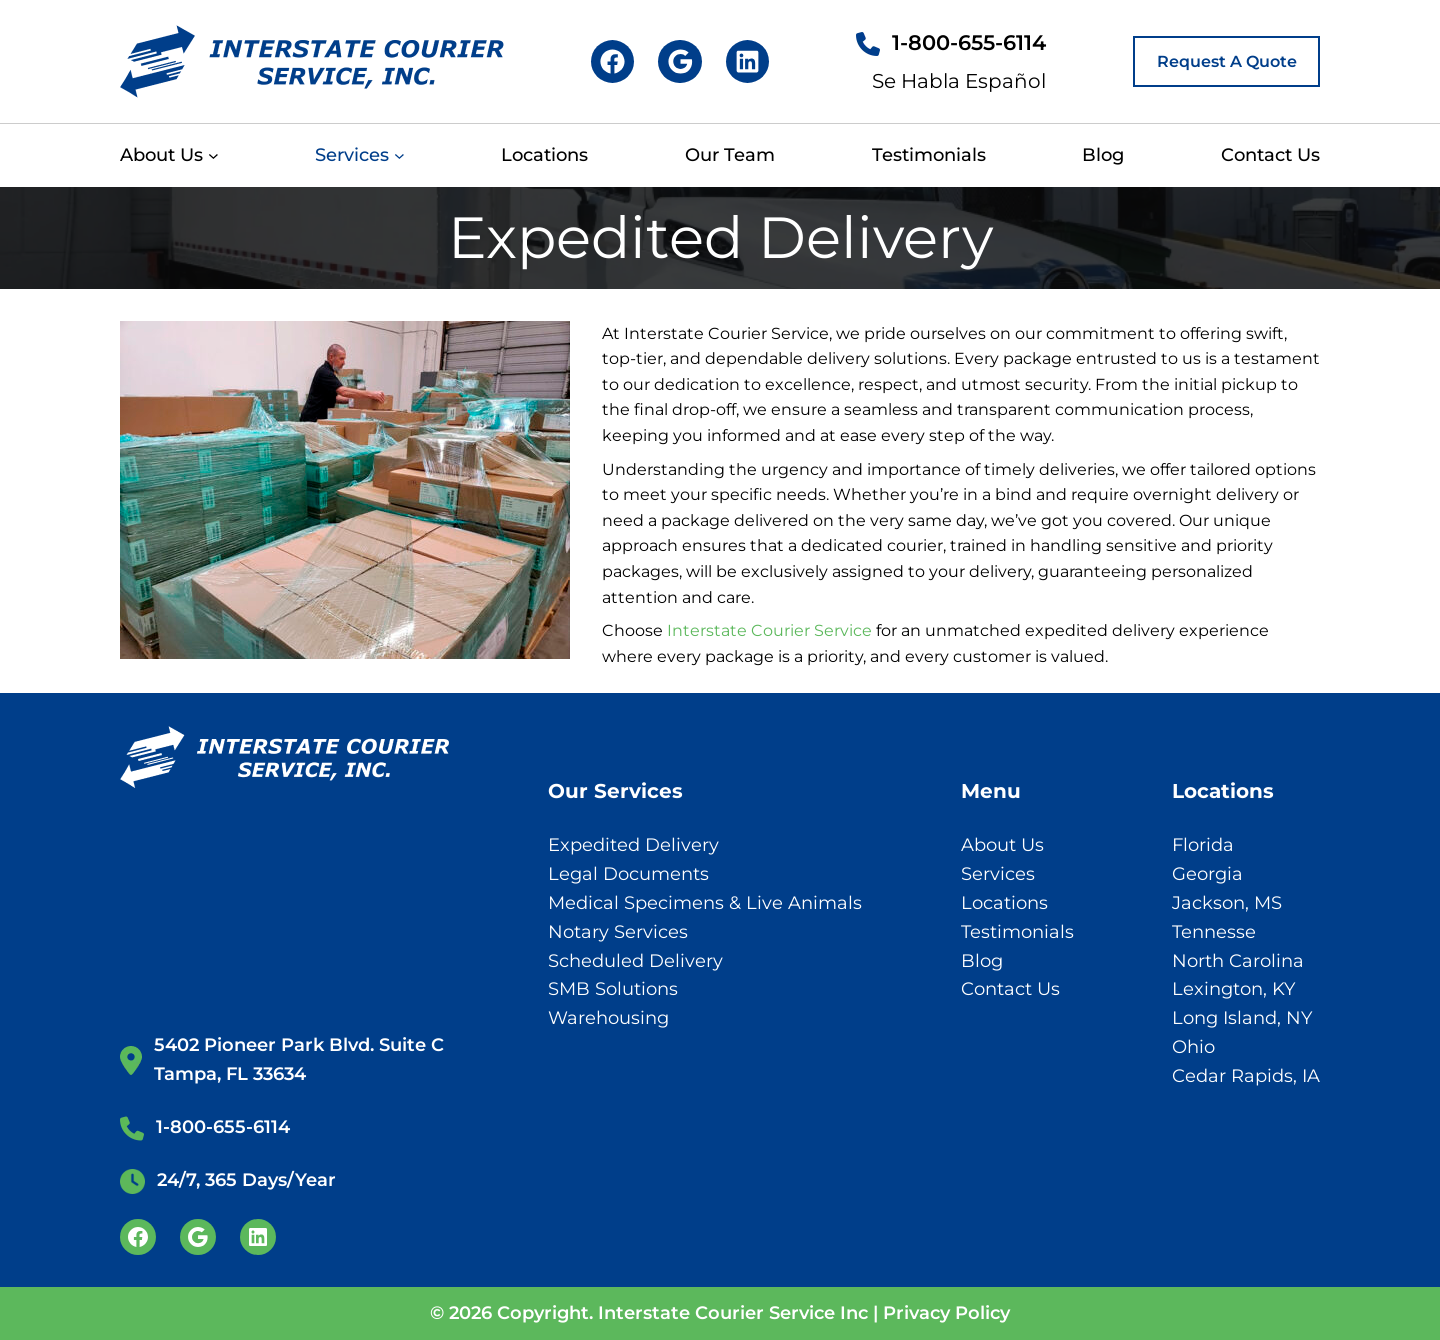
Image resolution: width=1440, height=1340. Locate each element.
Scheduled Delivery (635, 961)
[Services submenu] (399, 155)
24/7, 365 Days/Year (246, 1180)
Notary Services (618, 932)
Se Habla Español (959, 81)
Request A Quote (1227, 61)
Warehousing (608, 1018)
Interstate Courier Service (769, 630)
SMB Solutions (613, 989)
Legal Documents (628, 874)
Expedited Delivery (633, 845)
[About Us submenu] (213, 155)
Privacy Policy (946, 1313)
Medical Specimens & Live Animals (705, 903)
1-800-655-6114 (969, 42)
